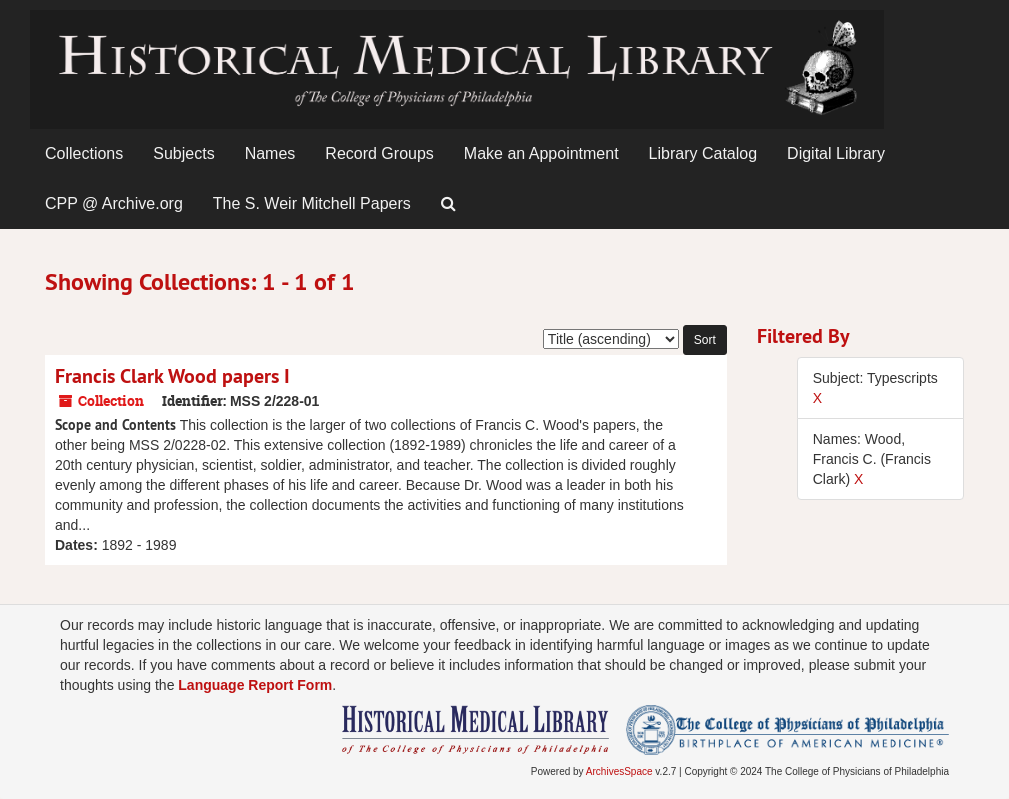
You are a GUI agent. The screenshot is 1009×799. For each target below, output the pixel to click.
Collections (84, 153)
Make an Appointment (541, 153)
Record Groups (379, 153)
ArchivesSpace (619, 771)
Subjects (183, 153)
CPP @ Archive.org (114, 203)
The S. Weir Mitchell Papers (312, 203)
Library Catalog (703, 153)
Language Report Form (255, 685)
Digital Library (836, 153)
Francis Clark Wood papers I (172, 376)
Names (270, 153)
